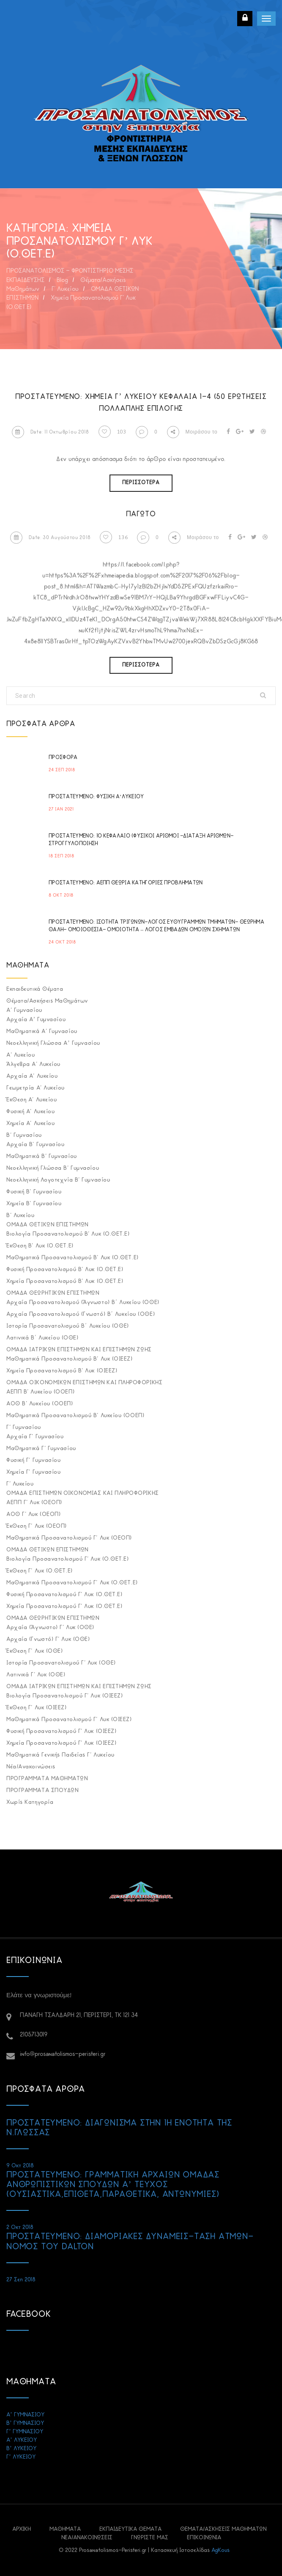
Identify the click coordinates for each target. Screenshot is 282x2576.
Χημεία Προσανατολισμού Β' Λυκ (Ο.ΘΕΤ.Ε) (64, 1281)
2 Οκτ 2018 (19, 2227)
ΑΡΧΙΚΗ (21, 2529)
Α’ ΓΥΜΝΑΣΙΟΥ (25, 2415)
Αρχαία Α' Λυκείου (31, 1076)
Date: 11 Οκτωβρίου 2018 (50, 432)
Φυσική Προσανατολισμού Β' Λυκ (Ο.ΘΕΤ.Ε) (64, 1269)
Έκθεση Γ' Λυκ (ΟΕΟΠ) (36, 1526)
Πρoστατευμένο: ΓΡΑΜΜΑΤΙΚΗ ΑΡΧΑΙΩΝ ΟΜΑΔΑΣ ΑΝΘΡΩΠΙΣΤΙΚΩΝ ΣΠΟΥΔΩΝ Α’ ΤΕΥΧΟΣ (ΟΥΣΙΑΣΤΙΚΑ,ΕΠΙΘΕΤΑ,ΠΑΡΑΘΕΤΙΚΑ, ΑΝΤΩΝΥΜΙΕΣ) (112, 2185)
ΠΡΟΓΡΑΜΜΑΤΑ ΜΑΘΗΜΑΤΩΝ (47, 1779)
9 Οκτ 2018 (20, 2166)
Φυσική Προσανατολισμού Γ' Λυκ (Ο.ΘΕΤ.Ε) (64, 1595)
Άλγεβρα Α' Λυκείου (33, 1064)
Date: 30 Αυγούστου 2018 (50, 537)
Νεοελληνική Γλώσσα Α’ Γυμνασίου (53, 1043)
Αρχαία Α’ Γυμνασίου (36, 1020)
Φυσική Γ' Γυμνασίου (33, 1460)
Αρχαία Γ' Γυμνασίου (34, 1437)
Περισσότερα (141, 482)
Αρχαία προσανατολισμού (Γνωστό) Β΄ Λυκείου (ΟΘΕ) (80, 1314)
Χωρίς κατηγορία (29, 1802)
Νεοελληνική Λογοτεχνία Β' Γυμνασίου (58, 1180)
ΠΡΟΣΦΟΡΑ (63, 757)
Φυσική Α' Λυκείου (30, 1112)
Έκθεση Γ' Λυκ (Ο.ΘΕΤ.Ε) (39, 1571)
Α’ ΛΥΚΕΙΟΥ (21, 2440)
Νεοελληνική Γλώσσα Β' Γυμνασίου (52, 1168)
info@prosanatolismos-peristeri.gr (63, 2054)
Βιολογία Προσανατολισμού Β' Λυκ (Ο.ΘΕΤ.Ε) (68, 1234)
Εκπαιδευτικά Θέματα (34, 989)
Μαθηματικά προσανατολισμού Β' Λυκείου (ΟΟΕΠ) (75, 1416)
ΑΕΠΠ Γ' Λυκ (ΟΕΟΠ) (34, 1503)
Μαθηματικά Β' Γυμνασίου (41, 1156)
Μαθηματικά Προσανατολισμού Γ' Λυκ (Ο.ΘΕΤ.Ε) (72, 1583)
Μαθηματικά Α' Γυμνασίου (41, 1031)
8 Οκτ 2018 (61, 895)
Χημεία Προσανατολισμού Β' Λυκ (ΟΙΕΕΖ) (61, 1371)
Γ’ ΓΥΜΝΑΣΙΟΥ (24, 2432)
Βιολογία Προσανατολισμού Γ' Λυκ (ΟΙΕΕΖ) (64, 1696)
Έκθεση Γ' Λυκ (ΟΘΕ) (34, 1651)
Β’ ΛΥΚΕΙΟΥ (21, 2449)
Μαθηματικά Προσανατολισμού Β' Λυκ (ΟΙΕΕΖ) (69, 1359)
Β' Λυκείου (20, 1215)
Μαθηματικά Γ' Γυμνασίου (41, 1448)
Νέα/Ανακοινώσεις (30, 1767)
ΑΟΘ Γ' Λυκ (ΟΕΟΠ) (33, 1514)
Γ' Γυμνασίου (23, 1427)
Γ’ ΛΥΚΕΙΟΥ (21, 2457)
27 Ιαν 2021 (61, 809)
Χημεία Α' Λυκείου (30, 1123)
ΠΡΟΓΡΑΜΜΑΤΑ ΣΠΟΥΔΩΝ (42, 1790)
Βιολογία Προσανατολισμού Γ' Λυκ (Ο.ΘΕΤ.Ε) (67, 1559)
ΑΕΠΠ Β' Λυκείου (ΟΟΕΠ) (40, 1392)
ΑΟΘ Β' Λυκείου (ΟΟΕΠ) (39, 1404)
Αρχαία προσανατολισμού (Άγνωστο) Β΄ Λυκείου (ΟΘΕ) (82, 1302)
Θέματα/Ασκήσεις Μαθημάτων (47, 1001)
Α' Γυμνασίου (24, 1010)
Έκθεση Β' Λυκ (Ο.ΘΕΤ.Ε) (40, 1246)
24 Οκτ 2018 (62, 942)
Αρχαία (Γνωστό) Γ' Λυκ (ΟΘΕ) (48, 1639)
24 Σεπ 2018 (62, 770)
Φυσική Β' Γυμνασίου (33, 1192)
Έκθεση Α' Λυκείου (31, 1100)
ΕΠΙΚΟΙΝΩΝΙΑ (204, 2538)
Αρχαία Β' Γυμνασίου (35, 1145)
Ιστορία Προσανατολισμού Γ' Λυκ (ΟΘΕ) (61, 1663)
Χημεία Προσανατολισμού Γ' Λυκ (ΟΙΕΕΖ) (61, 1743)
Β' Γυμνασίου (24, 1135)
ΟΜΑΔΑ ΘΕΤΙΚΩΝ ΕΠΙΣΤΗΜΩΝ (47, 1225)
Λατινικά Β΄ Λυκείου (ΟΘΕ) (42, 1338)
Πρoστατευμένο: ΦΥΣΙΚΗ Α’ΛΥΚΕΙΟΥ (96, 797)
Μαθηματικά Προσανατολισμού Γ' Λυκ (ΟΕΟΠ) (69, 1538)
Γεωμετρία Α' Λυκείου (35, 1088)
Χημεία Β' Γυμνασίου (33, 1204)
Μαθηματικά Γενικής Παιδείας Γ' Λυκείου (60, 1755)
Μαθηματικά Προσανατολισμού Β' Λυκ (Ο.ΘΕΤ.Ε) (72, 1258)
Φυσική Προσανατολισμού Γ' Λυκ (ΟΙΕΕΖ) (61, 1731)
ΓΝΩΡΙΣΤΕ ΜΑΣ (149, 2538)
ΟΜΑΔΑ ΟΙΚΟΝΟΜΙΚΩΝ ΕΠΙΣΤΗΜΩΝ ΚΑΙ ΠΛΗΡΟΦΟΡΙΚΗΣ (84, 1383)
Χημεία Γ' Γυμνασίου (33, 1472)
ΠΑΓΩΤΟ (141, 514)
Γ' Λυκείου (20, 1484)
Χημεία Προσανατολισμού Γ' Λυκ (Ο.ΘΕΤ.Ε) (64, 1606)
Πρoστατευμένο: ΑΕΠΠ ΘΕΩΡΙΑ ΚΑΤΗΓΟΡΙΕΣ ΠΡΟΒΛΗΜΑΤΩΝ (126, 883)
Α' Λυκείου (20, 1055)
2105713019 (33, 2035)
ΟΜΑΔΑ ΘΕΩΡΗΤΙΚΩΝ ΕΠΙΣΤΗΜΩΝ (52, 1293)
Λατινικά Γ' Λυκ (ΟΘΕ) (36, 1675)
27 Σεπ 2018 (21, 2280)
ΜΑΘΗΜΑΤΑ (65, 2529)
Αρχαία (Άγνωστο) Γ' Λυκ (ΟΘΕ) (50, 1627)
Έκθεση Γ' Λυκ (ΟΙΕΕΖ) (36, 1708)
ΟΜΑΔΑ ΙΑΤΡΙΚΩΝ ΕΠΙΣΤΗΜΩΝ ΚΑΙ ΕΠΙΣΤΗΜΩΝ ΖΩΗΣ (79, 1350)
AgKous (220, 2550)
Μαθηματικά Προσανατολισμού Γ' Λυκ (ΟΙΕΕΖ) (69, 1719)
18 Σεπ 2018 (61, 856)
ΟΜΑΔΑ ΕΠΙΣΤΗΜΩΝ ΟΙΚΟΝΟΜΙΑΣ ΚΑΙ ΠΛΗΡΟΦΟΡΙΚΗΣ (82, 1493)
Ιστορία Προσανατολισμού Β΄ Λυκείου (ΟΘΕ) (67, 1326)
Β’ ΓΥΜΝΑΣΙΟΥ (25, 2423)
